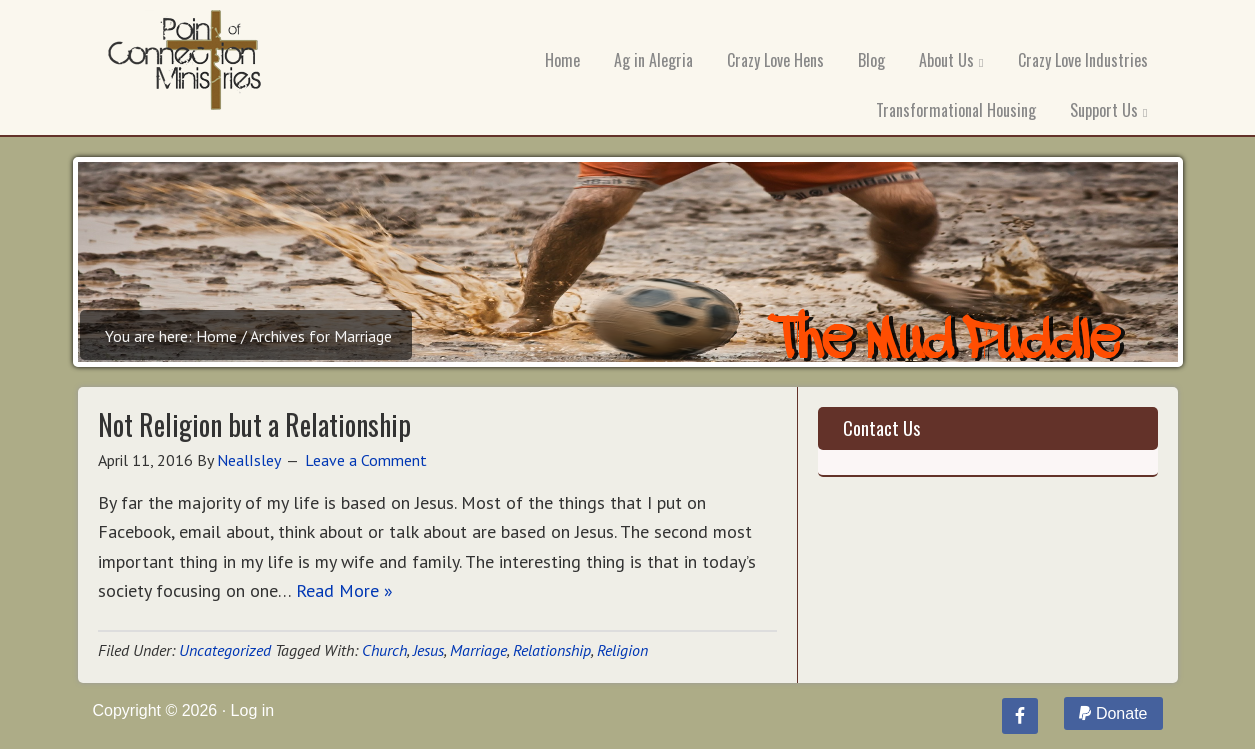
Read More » (344, 590)
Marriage (478, 650)
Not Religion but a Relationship (254, 424)
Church (384, 650)
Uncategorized (225, 650)
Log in (253, 710)
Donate (1113, 713)
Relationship (552, 650)
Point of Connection (184, 65)
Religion (622, 650)
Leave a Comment (366, 460)
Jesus (428, 650)
